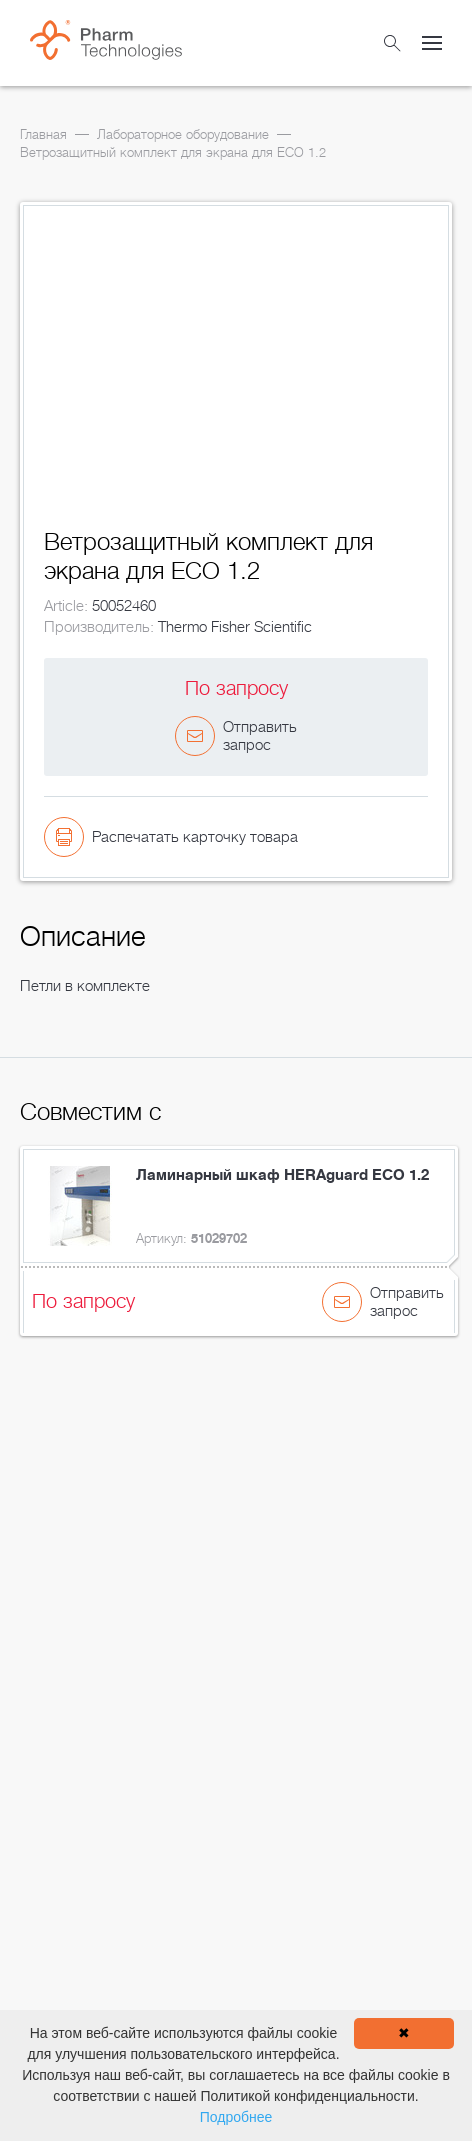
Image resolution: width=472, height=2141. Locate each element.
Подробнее (236, 2117)
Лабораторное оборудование (183, 134)
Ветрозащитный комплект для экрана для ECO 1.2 (173, 152)
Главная (43, 134)
